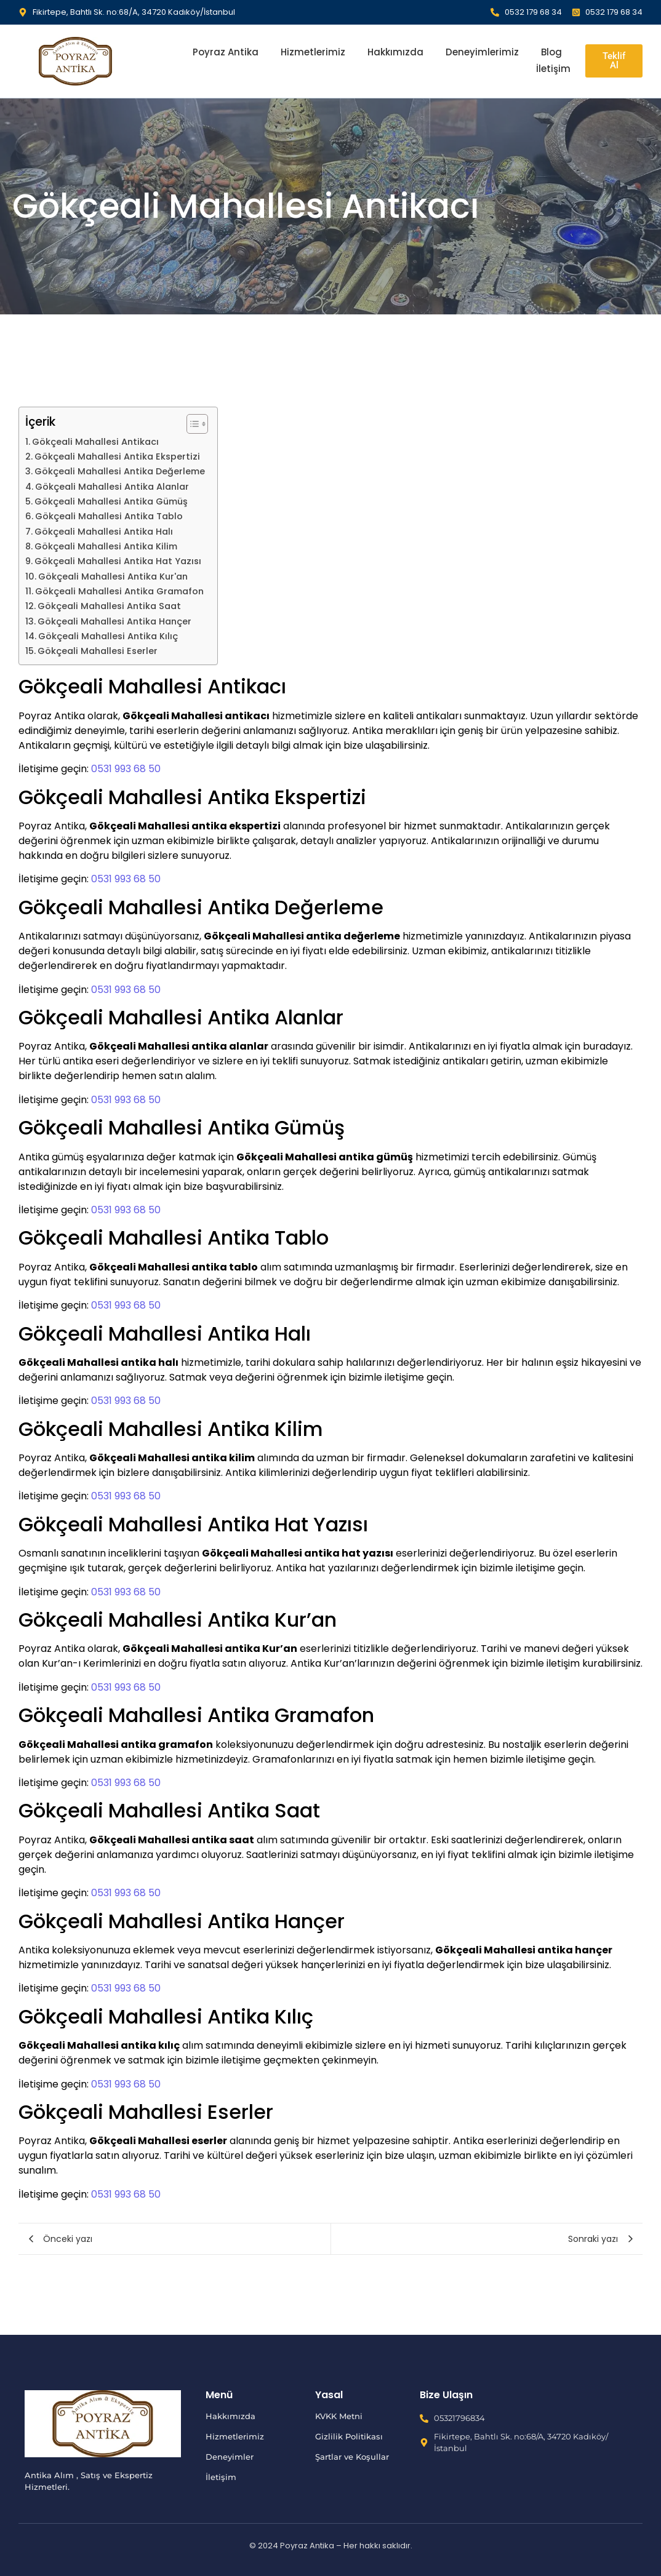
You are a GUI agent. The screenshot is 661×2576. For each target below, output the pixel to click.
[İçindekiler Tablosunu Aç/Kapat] (191, 423)
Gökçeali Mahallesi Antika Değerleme (119, 471)
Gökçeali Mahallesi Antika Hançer (114, 621)
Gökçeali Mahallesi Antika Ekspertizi (117, 456)
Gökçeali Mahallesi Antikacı (95, 442)
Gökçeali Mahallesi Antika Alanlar (112, 487)
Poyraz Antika (225, 52)
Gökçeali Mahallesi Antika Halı (103, 531)
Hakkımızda (395, 52)
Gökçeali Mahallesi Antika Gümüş (111, 501)
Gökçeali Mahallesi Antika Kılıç (108, 636)
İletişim (553, 68)
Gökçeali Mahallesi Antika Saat (109, 606)
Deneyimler (230, 2457)
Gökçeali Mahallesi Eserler (98, 651)
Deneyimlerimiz (482, 52)
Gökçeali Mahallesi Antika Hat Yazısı (117, 561)
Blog (551, 52)
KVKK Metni (339, 2416)
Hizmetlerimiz (313, 52)
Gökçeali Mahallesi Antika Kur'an (113, 576)
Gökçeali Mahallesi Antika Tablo (109, 516)
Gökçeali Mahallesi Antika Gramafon (119, 591)
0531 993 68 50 (126, 769)
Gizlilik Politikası (349, 2436)
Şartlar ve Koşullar (352, 2457)
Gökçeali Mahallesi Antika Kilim (105, 546)
